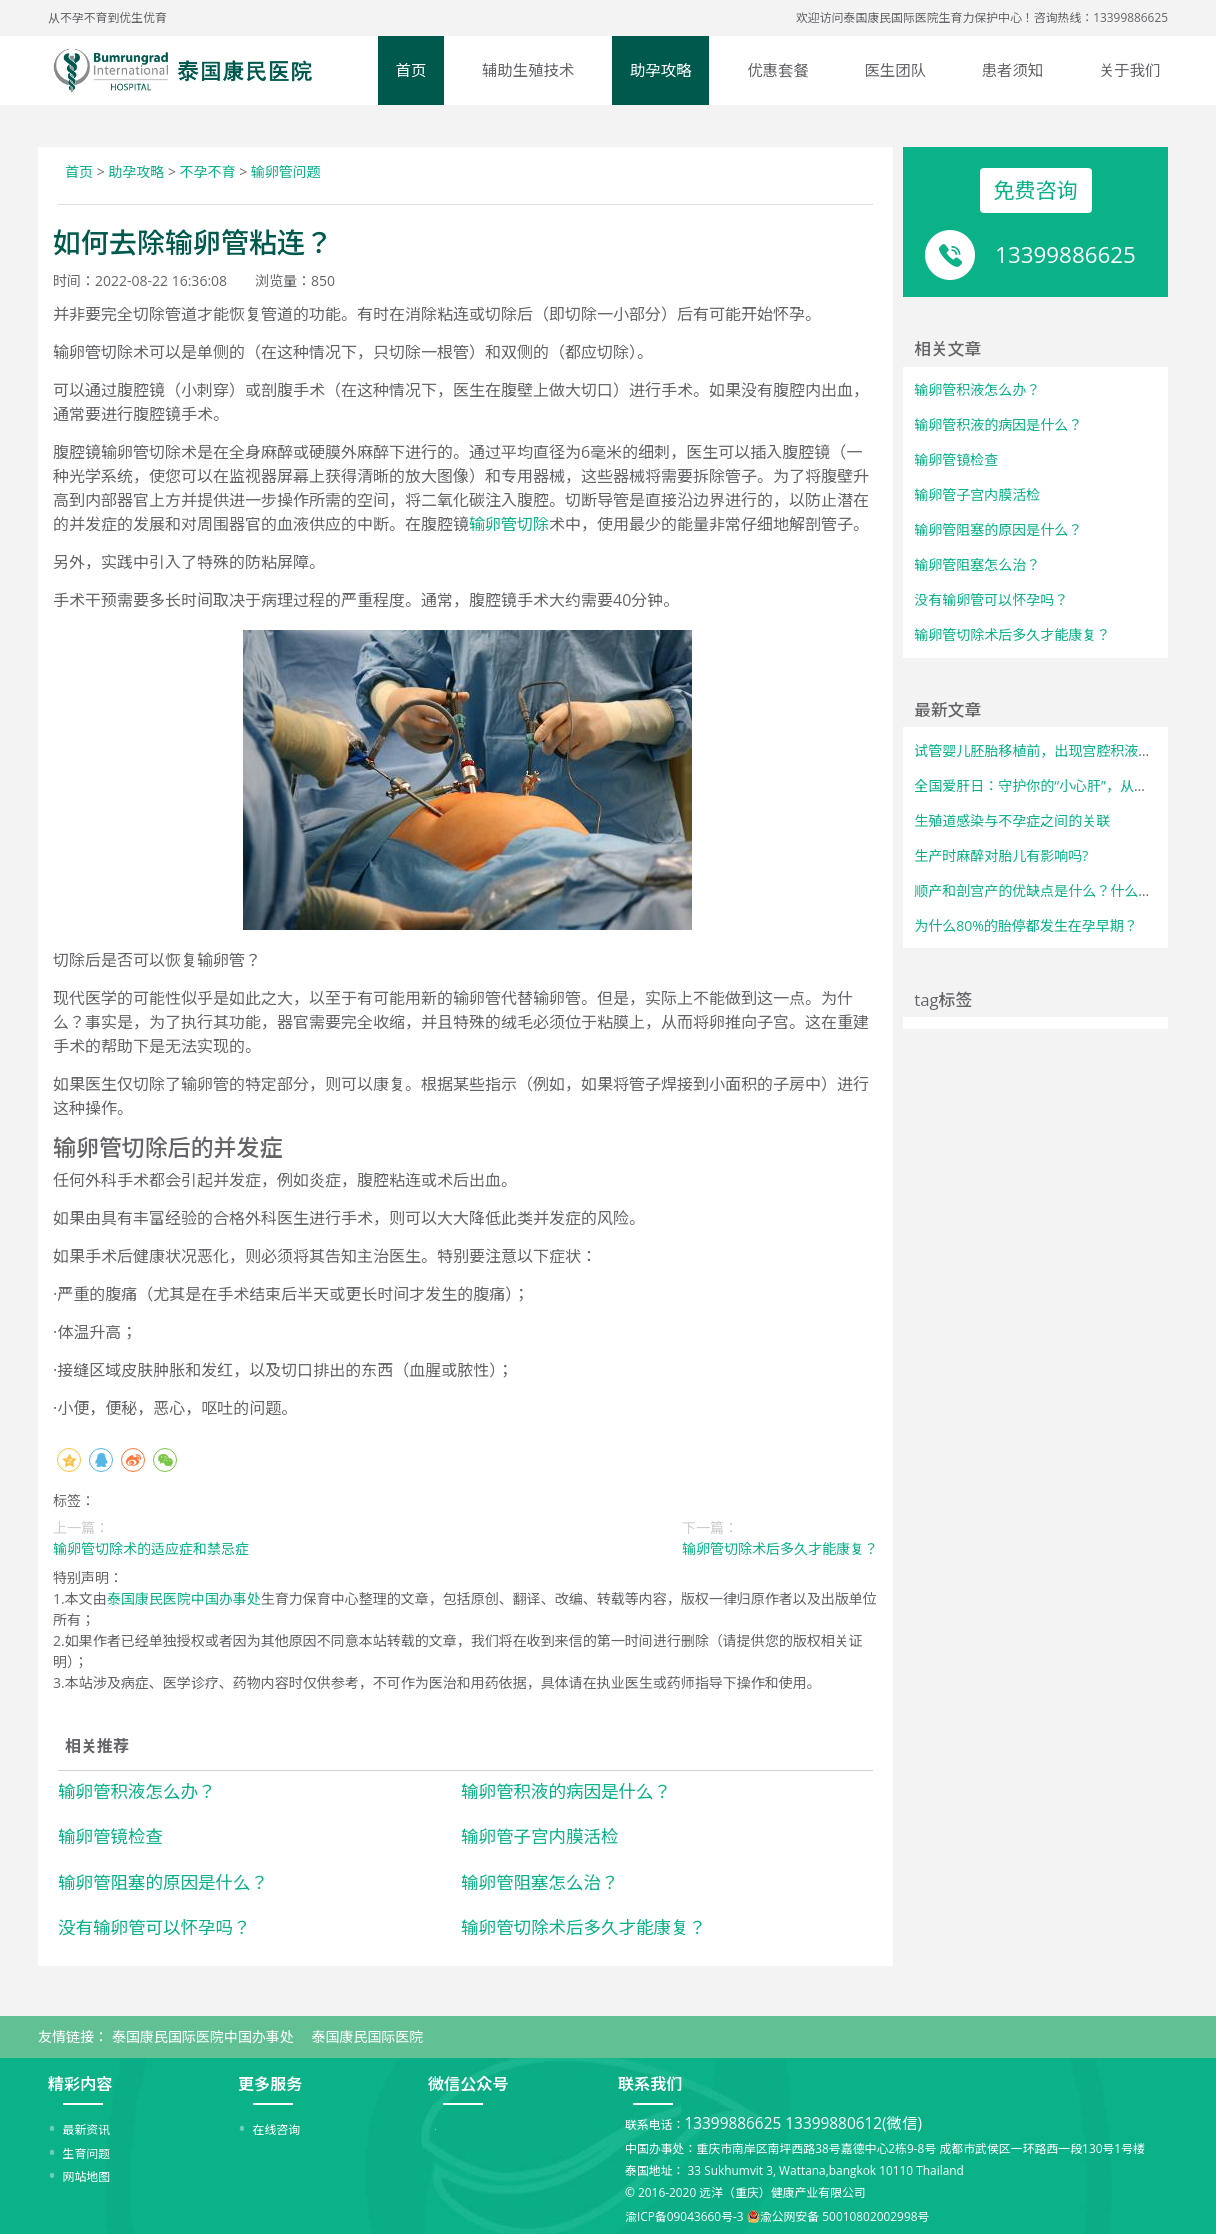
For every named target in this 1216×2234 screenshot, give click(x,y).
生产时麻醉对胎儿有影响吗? (1001, 855)
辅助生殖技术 (528, 70)
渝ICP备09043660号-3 (684, 2216)
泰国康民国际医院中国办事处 (203, 2036)
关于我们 (1130, 70)
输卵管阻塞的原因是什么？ (163, 1882)
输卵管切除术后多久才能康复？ (583, 1927)
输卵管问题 (286, 171)
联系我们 (650, 2084)
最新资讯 (87, 2129)
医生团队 (895, 70)
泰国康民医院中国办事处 (184, 1598)
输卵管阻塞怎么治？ (540, 1882)
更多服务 (270, 2084)
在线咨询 (277, 2129)
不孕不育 (208, 171)
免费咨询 (1036, 190)
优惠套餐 (778, 70)
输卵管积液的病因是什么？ (566, 1791)
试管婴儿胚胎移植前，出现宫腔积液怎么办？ (1054, 750)
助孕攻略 (661, 70)
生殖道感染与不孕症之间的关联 (1012, 820)
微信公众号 (468, 2084)
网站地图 (87, 2176)
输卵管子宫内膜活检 (540, 1836)
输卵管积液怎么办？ (137, 1791)
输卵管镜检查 (110, 1836)
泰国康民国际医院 (367, 2036)
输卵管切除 (509, 524)
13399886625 (1065, 254)
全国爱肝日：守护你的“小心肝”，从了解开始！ (1059, 785)
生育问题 (87, 2153)
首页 (411, 70)
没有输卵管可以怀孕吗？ (154, 1927)
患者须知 (1013, 70)
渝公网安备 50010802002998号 (845, 2216)
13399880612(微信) (853, 2123)
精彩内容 (80, 2084)
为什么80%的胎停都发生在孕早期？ (1026, 925)
